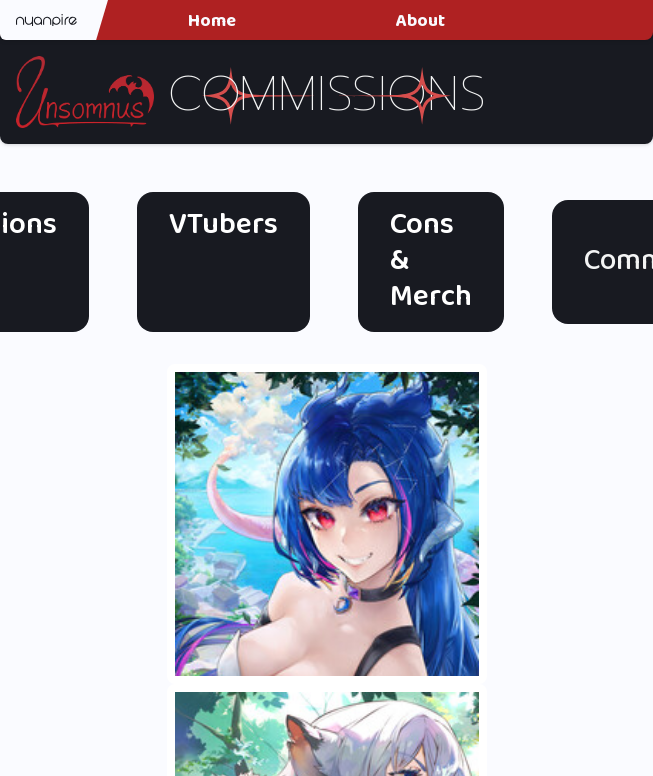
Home (212, 21)
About (420, 21)
